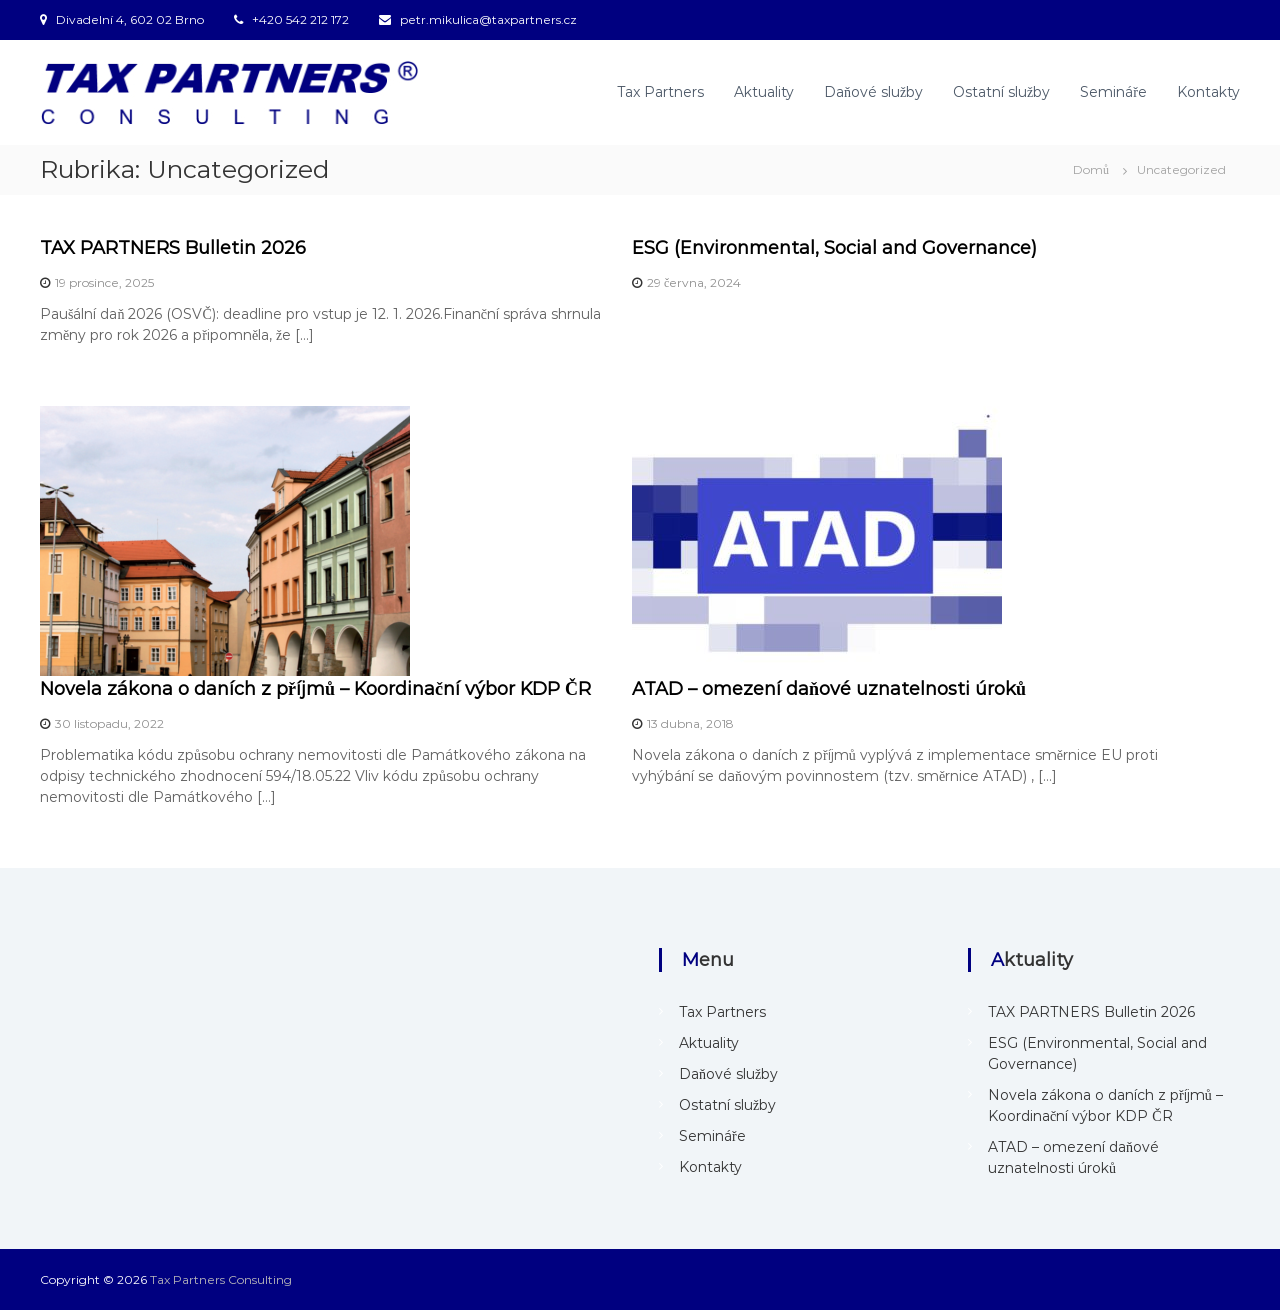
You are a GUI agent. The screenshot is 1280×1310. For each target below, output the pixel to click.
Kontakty (1208, 92)
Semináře (1113, 92)
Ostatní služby (1001, 92)
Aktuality (764, 92)
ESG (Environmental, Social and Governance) (834, 248)
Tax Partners (660, 92)
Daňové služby (873, 92)
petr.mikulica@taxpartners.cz (488, 19)
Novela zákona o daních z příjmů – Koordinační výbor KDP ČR (315, 689)
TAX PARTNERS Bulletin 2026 (173, 248)
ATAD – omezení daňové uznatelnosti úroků (829, 689)
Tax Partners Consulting (221, 1279)
